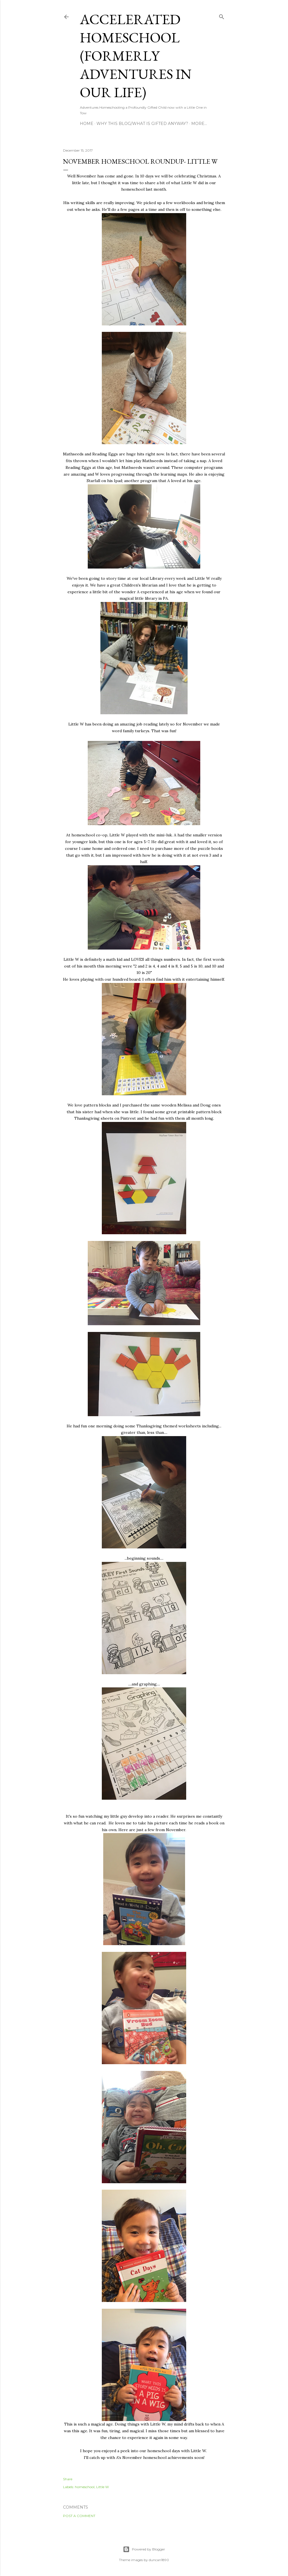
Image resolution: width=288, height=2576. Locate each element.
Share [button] (67, 2479)
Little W (102, 2487)
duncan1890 (159, 2560)
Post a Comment (79, 2516)
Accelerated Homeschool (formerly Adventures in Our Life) (136, 55)
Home (86, 123)
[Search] (221, 15)
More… (199, 123)
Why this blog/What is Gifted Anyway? (142, 123)
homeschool (84, 2487)
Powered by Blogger (144, 2549)
